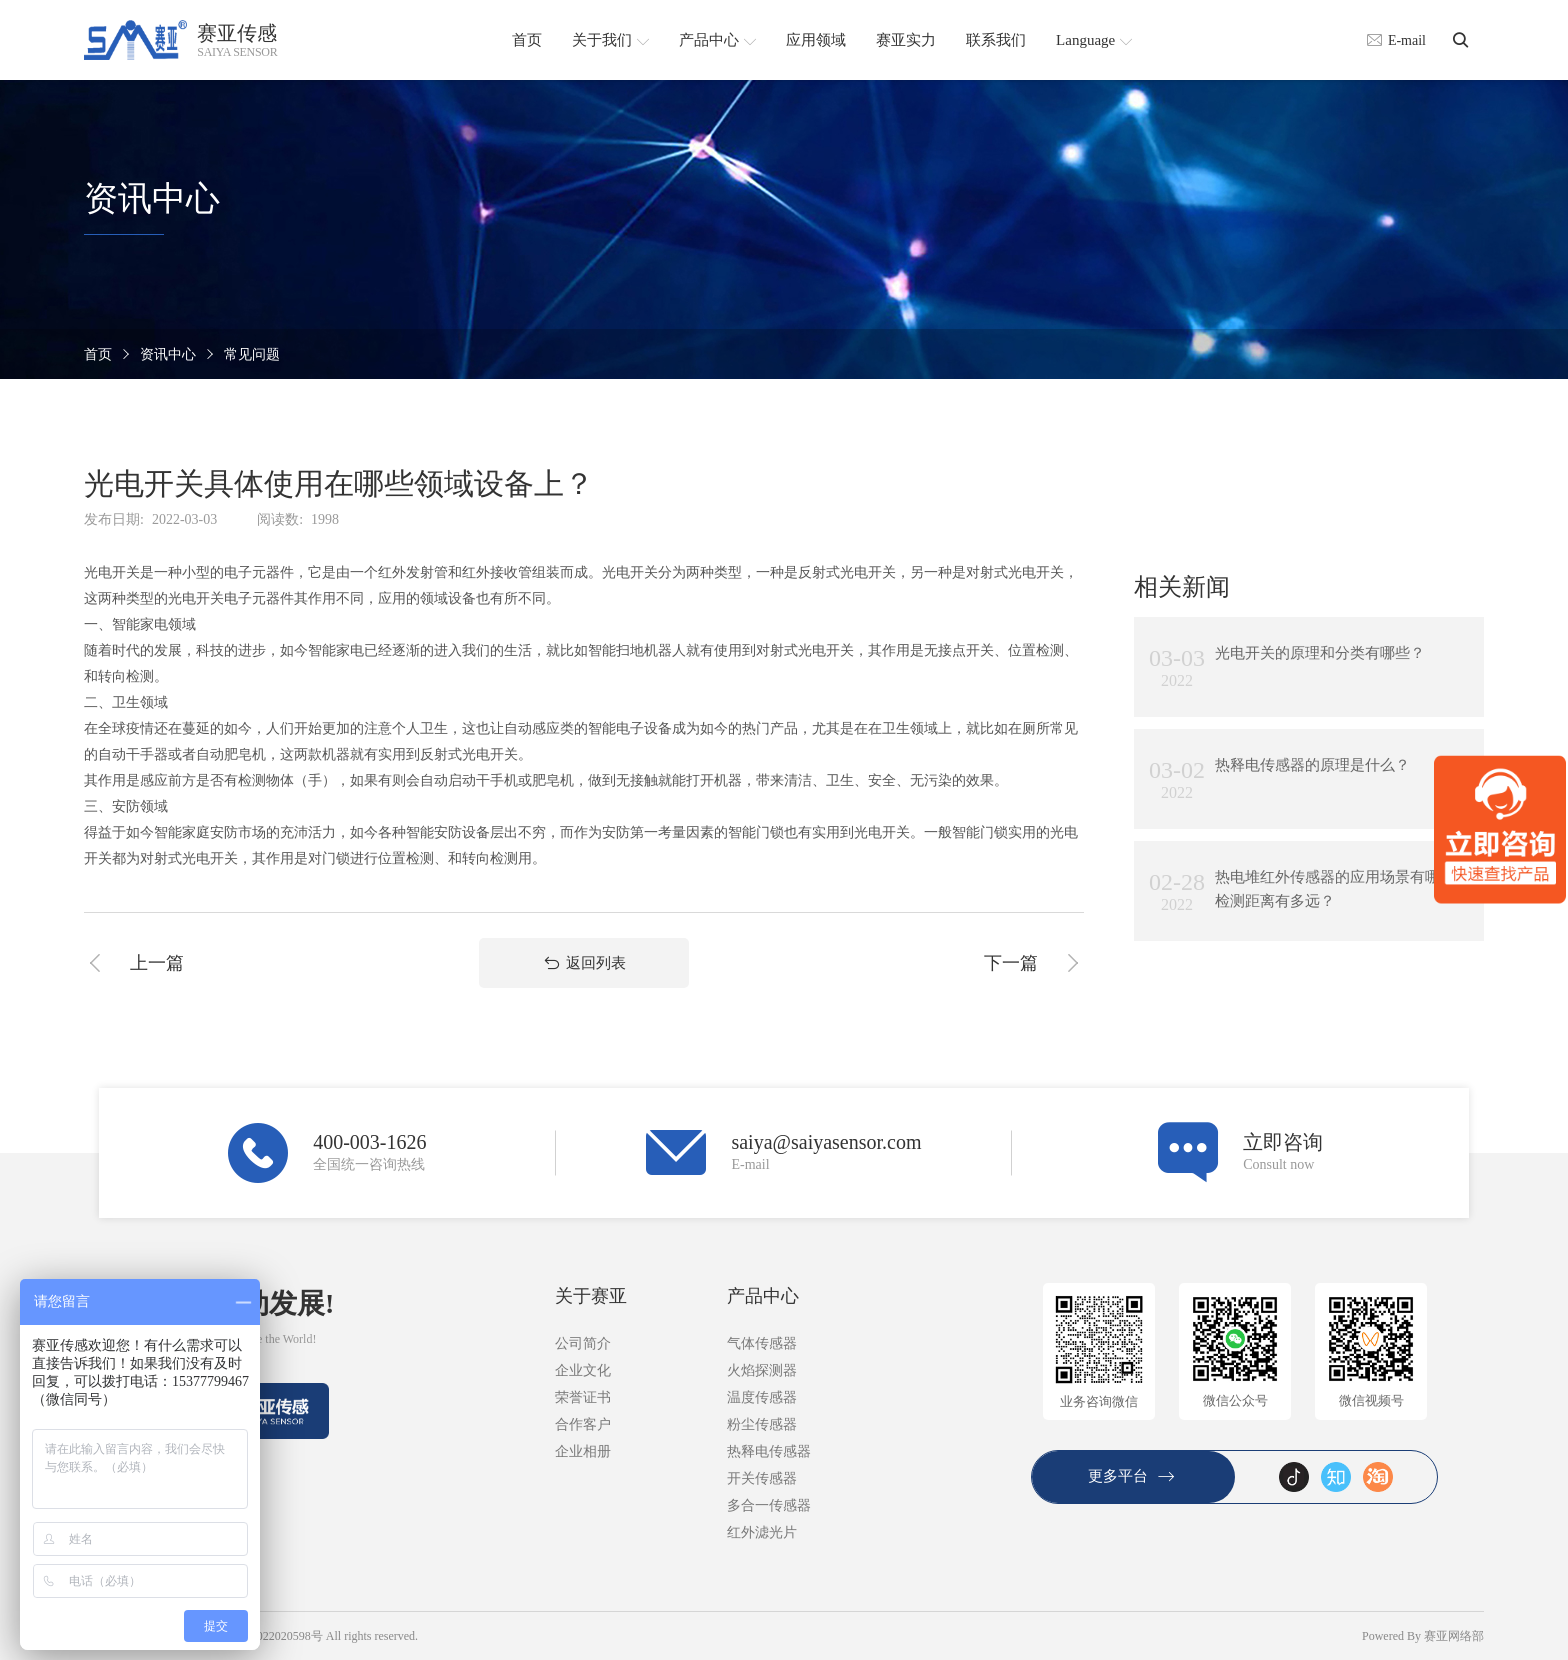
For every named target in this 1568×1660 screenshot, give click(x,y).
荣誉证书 (583, 1397)
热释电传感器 (769, 1451)
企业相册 (583, 1451)
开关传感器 (762, 1478)
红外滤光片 (762, 1532)
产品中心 (763, 1296)
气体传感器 (762, 1343)
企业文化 (583, 1370)
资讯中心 (168, 354)
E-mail (1396, 40)
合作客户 (583, 1424)
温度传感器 (762, 1397)
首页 (98, 354)
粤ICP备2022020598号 (265, 1636)
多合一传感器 (769, 1505)
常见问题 (252, 354)
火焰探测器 (762, 1370)
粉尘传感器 (762, 1424)
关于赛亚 (591, 1296)
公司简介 (583, 1343)
